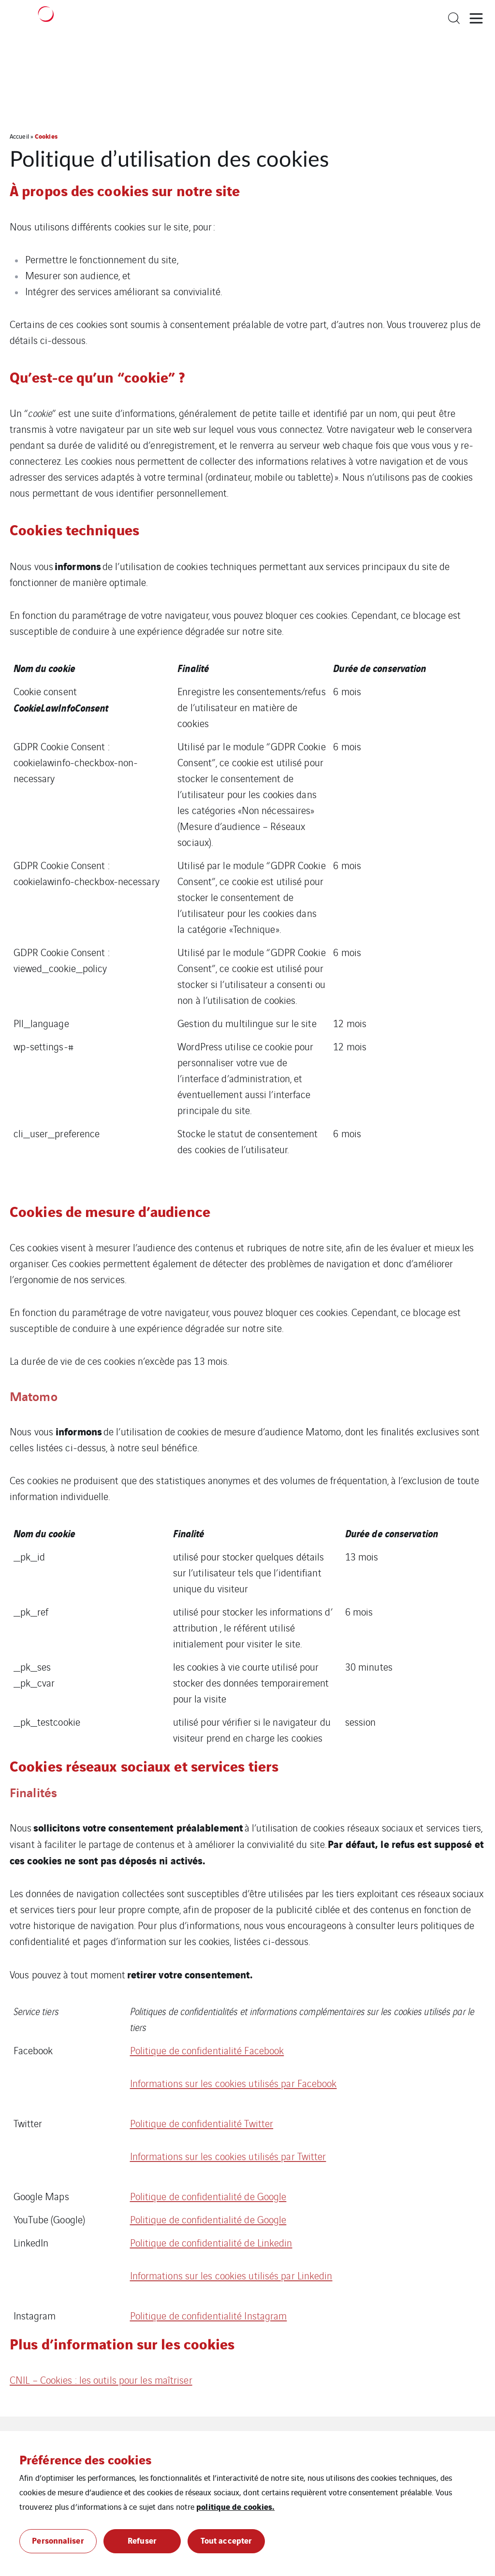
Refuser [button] (142, 2540)
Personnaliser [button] (58, 2540)
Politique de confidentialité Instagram (208, 2315)
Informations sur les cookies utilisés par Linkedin (231, 2275)
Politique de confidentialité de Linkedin (211, 2242)
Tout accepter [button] (226, 2540)
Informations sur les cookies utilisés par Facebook (233, 2083)
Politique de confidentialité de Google (208, 2196)
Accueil (19, 136)
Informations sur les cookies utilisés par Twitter (228, 2156)
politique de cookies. (235, 2506)
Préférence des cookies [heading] (85, 2459)
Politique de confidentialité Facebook (207, 2050)
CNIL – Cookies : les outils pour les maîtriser (101, 2380)
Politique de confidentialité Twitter (202, 2123)
